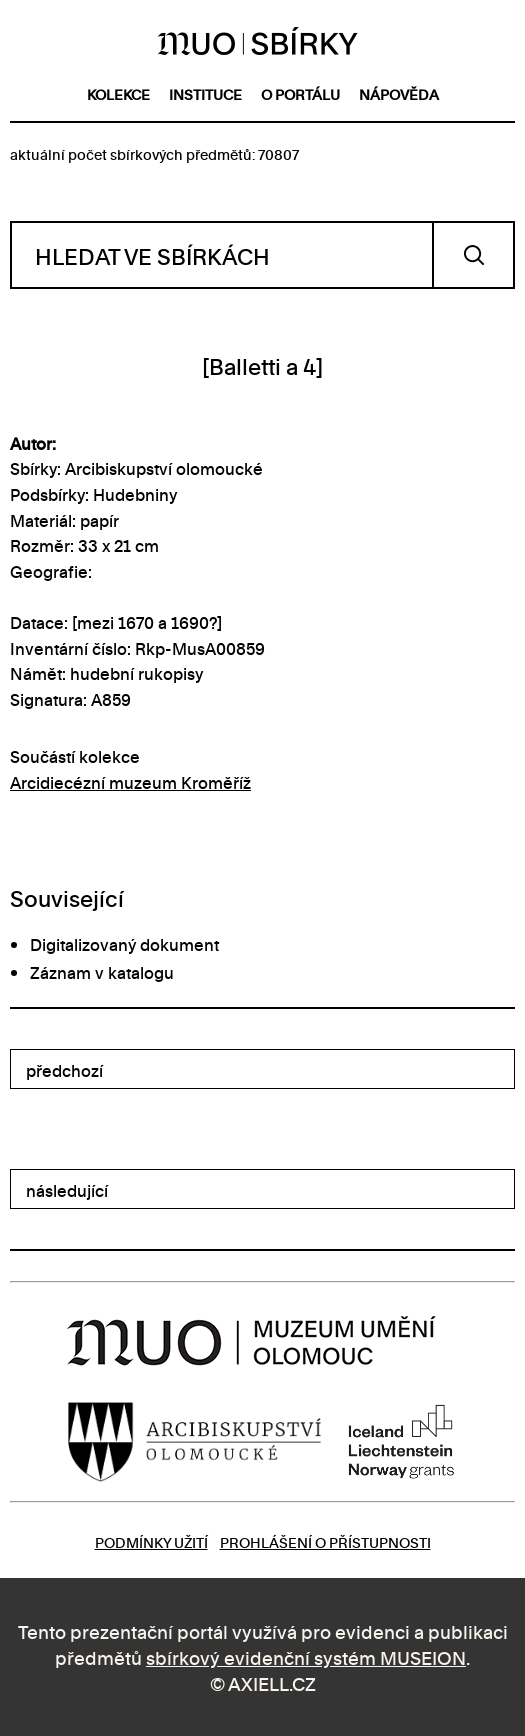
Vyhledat (473, 255)
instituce (205, 93)
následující (67, 1190)
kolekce (118, 93)
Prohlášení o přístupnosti (325, 1541)
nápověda (399, 93)
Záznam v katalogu (102, 972)
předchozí (64, 1070)
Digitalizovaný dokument (124, 944)
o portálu (300, 93)
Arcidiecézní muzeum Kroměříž (130, 782)
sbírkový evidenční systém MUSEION (306, 1656)
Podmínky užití (151, 1541)
